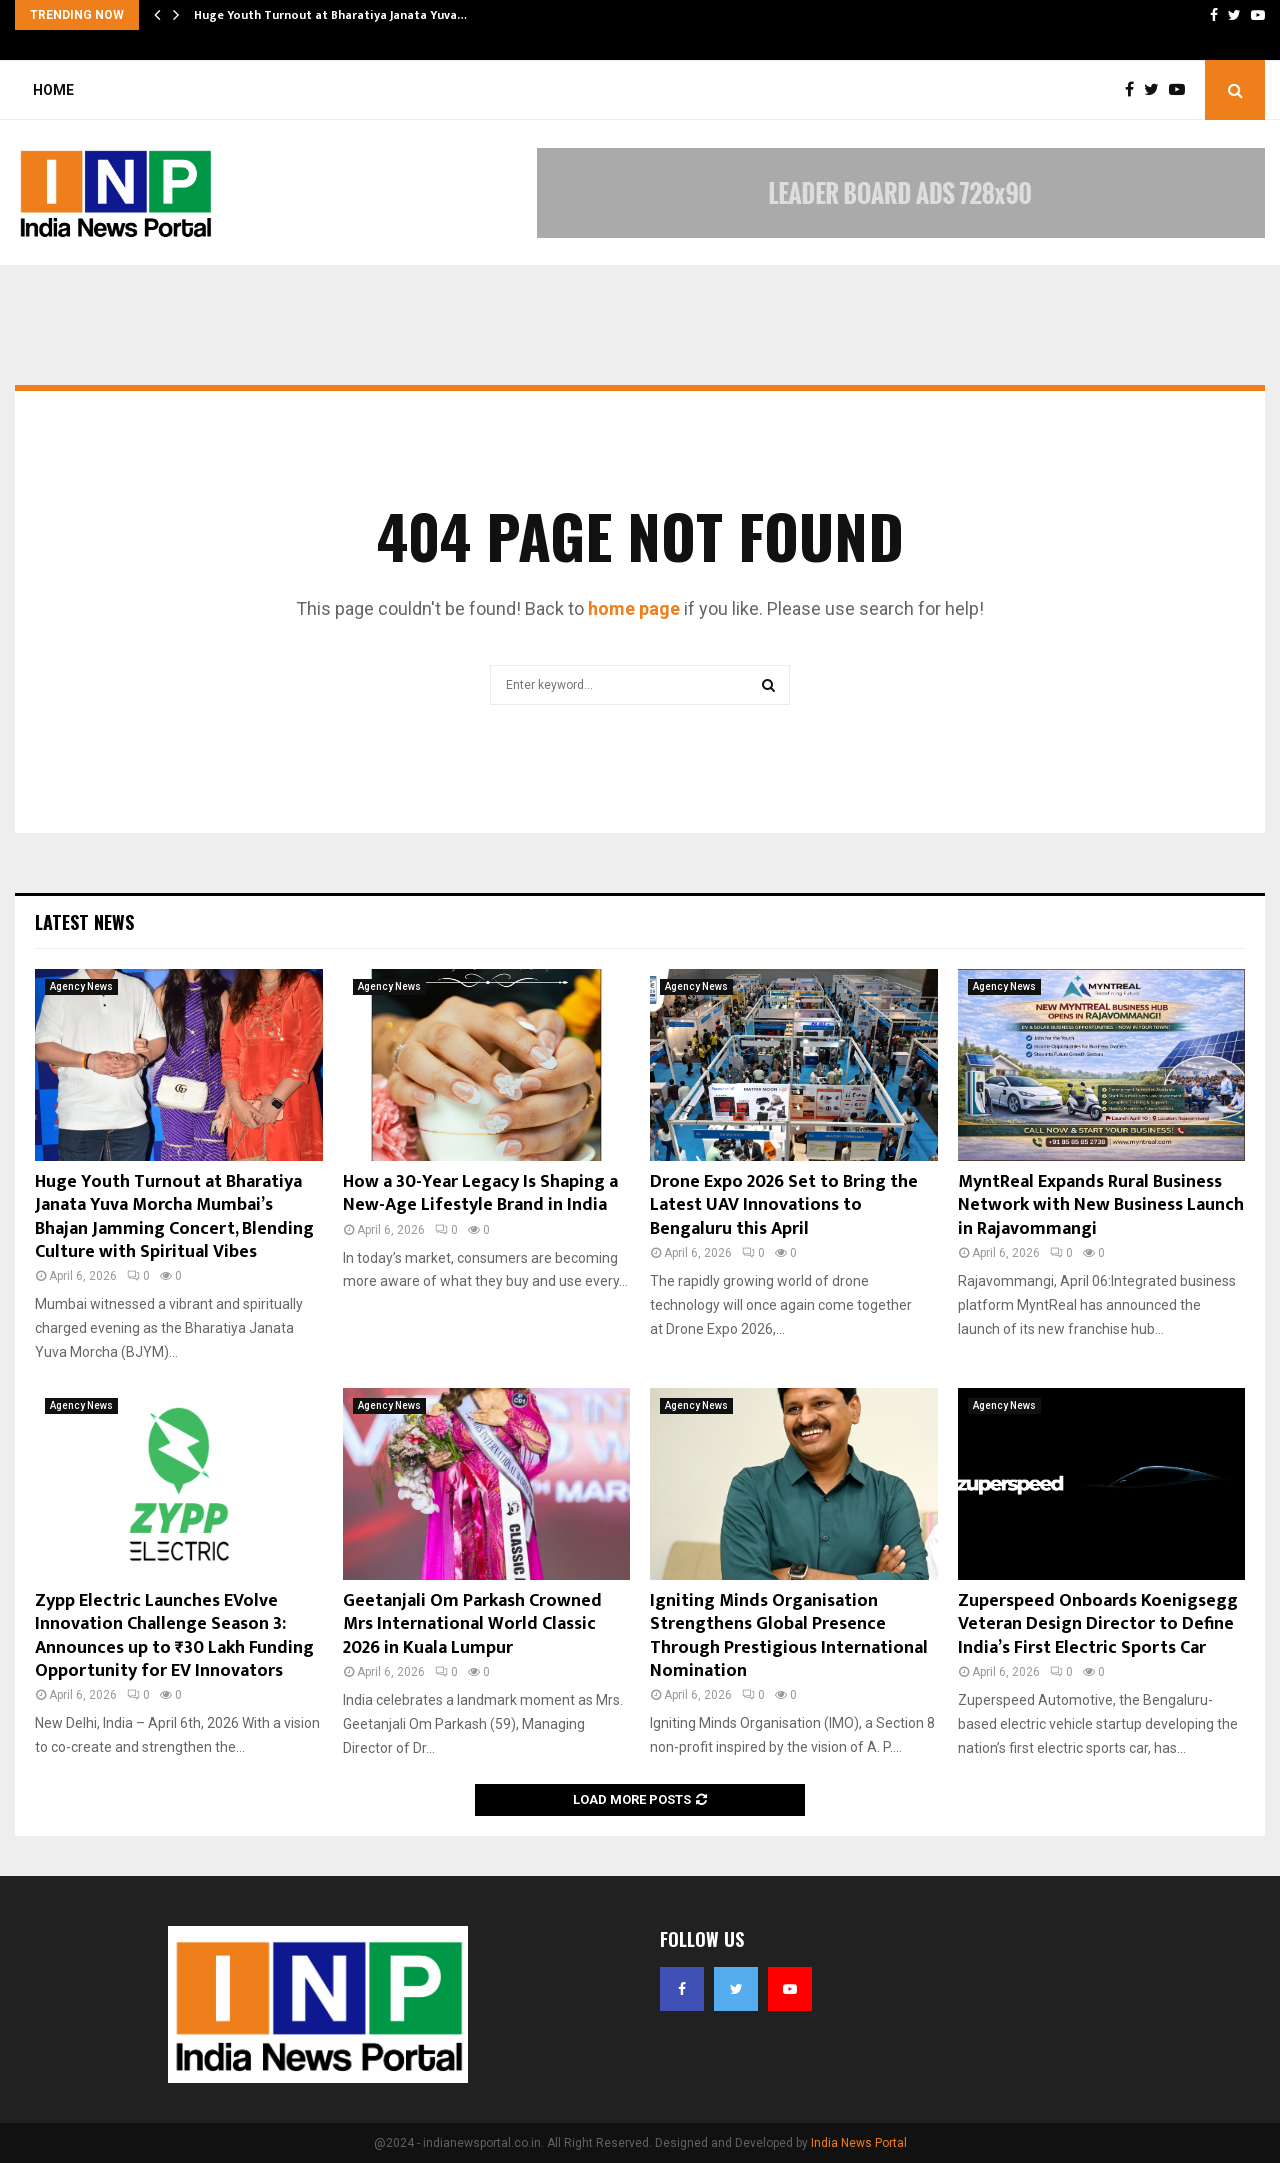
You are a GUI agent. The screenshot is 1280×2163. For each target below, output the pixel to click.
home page (634, 608)
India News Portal (859, 2143)
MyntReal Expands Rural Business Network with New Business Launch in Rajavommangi (1101, 1205)
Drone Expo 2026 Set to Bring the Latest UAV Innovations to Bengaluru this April (784, 1205)
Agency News (81, 986)
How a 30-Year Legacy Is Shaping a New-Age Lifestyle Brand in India (480, 1193)
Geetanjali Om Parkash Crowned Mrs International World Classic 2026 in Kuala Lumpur (472, 1624)
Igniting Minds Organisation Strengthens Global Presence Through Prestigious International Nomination (789, 1636)
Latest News (84, 922)
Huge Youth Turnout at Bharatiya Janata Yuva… (330, 15)
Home (53, 90)
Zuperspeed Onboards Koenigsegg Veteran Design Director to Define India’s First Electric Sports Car (1100, 1624)
